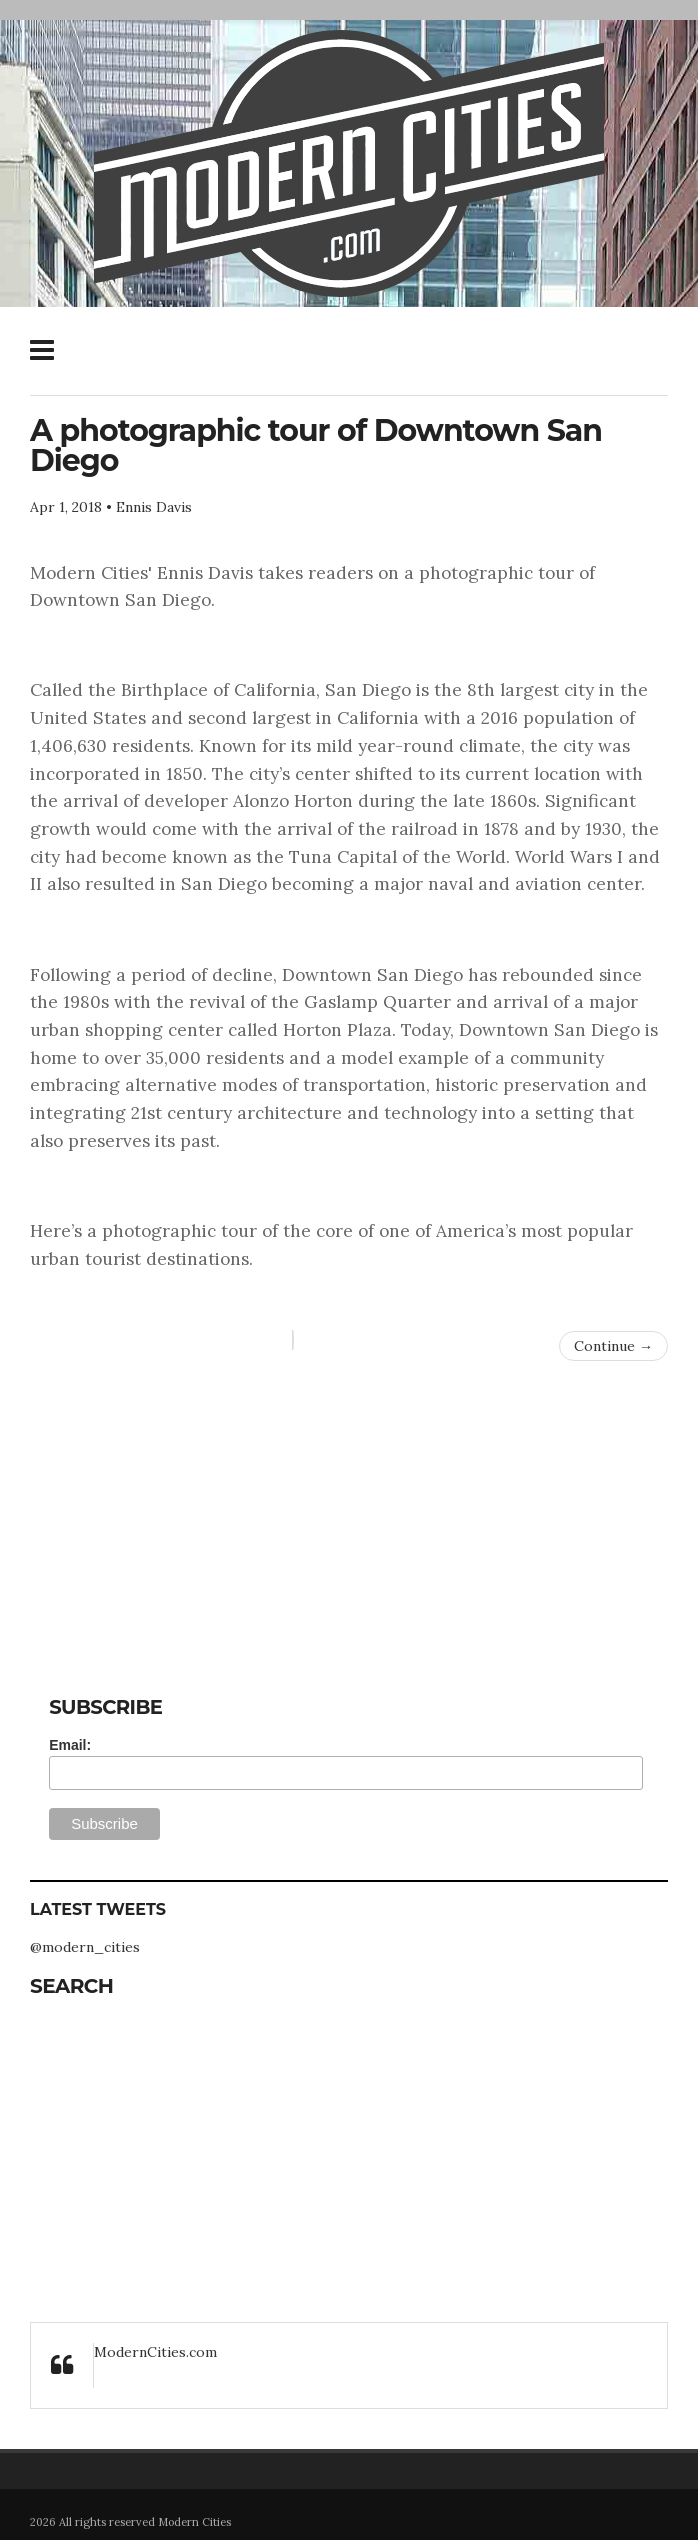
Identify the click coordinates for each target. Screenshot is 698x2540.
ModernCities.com (155, 2352)
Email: (70, 1745)
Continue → (613, 1346)
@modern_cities (85, 1947)
